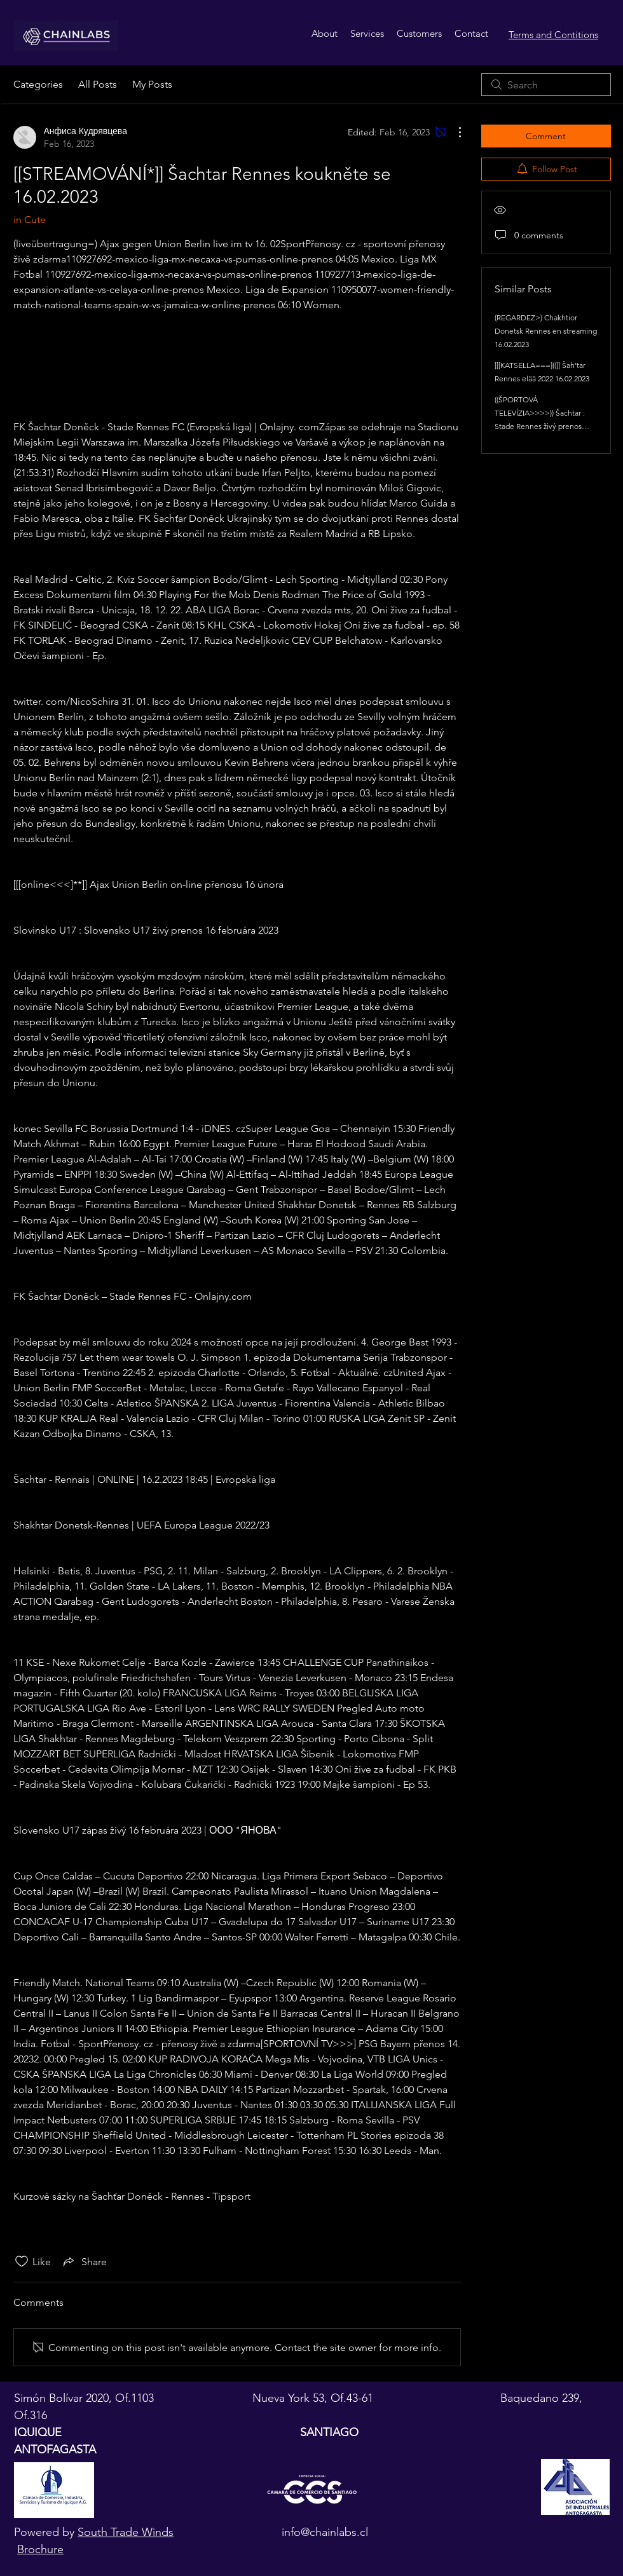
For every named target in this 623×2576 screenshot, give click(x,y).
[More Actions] (453, 132)
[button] (367, 34)
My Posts (152, 84)
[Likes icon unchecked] (21, 2261)
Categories (38, 84)
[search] (546, 84)
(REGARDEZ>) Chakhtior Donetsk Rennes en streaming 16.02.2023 (546, 331)
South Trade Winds (126, 2532)
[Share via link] (84, 2261)
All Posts (97, 84)
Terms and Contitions (553, 35)
